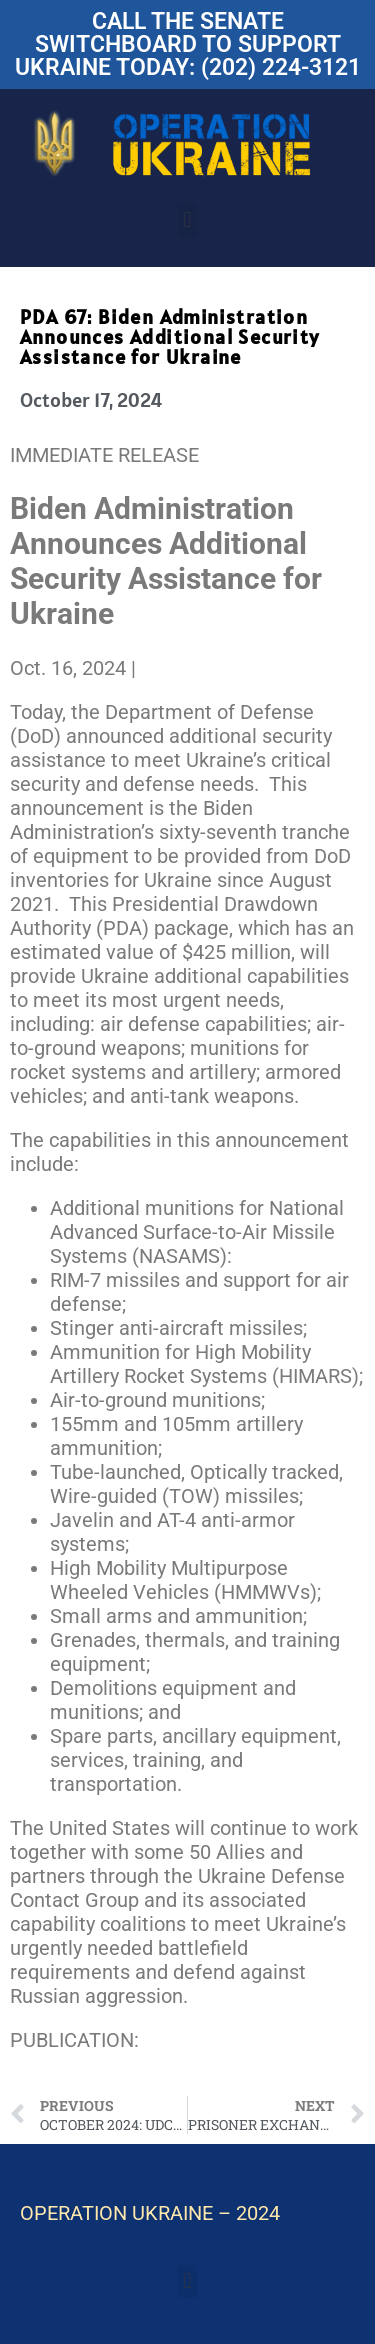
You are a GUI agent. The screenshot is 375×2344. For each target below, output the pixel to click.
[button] (187, 220)
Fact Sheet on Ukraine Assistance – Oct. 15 (175, 2052)
